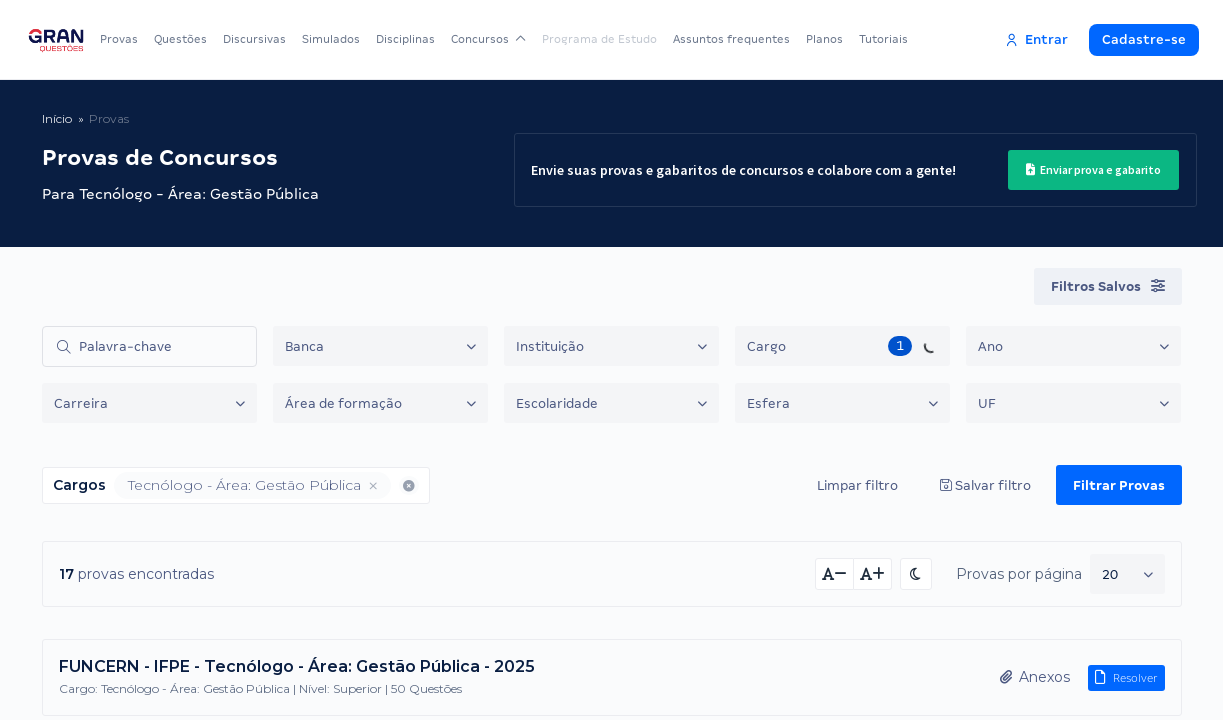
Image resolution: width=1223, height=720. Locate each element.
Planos (824, 39)
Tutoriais (883, 39)
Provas (119, 39)
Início (57, 118)
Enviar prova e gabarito (1093, 169)
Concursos (488, 39)
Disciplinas (405, 39)
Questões (180, 39)
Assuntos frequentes (731, 39)
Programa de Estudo (599, 39)
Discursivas (254, 39)
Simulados (331, 39)
